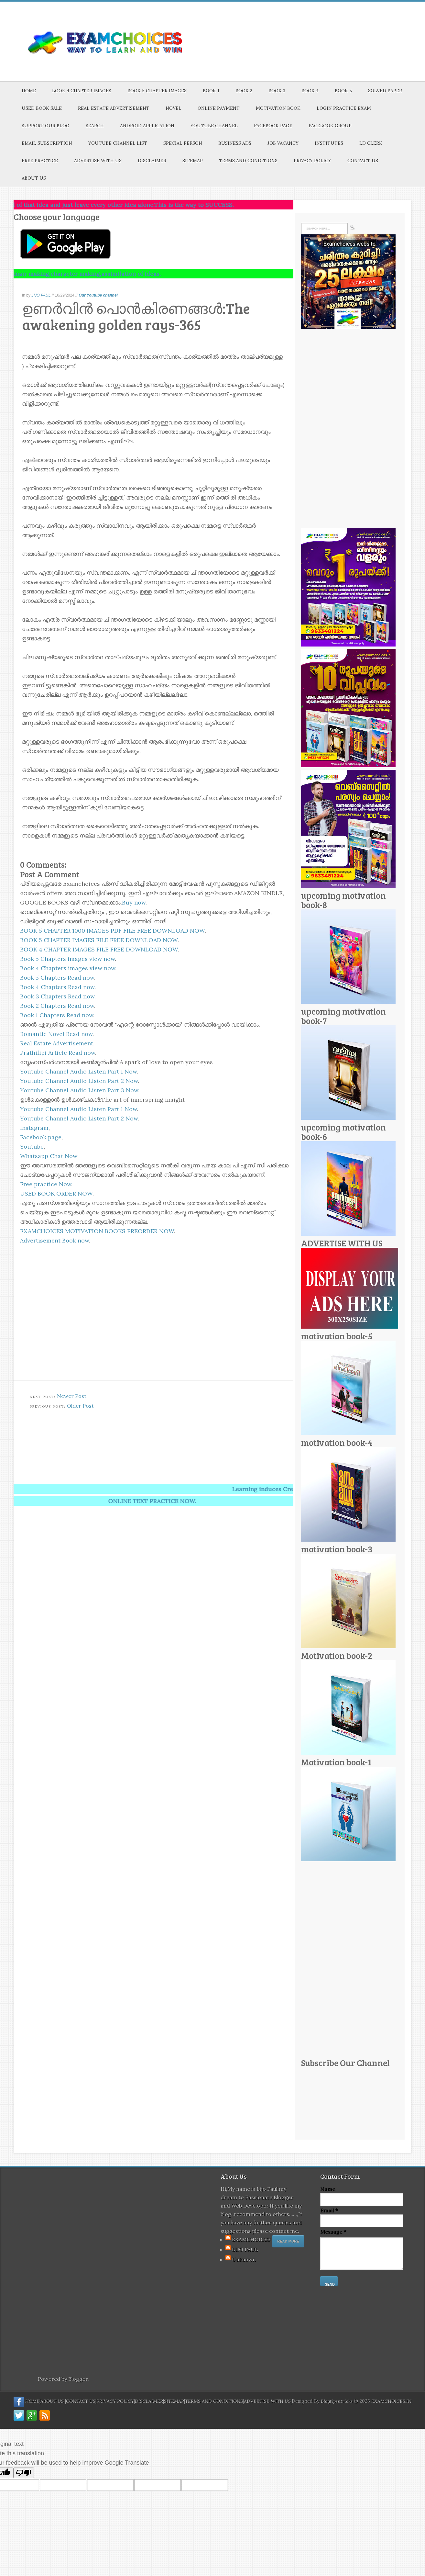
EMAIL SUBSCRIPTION (47, 143)
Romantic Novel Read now (56, 1034)
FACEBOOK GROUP (330, 126)
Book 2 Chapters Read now (57, 1005)
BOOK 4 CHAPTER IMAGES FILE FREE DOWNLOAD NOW (99, 949)
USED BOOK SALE (42, 108)
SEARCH (95, 126)
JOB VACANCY (283, 143)
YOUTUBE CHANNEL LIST (117, 143)
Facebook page (40, 1137)
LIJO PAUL (40, 295)
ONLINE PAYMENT (219, 108)
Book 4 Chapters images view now (67, 968)
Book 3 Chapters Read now (57, 996)
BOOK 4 (310, 91)
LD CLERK (370, 143)
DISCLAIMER (152, 160)
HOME (29, 91)
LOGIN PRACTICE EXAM (344, 108)
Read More (288, 2241)
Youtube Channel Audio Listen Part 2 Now (79, 1081)
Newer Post (71, 1396)
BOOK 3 (276, 91)
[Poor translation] (23, 2473)
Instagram (34, 1127)
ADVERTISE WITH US (98, 160)
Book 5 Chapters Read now (57, 977)
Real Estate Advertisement (56, 1043)
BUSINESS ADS (234, 143)
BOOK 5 (343, 91)
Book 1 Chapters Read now (56, 1015)
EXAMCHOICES (251, 2239)
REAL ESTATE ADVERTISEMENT (113, 108)
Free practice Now (45, 1184)
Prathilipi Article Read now (57, 1052)
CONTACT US (362, 160)
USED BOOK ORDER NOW (56, 1193)
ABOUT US (34, 178)
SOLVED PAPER (385, 91)
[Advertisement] (170, 1435)
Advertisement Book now (54, 1240)
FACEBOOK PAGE (273, 126)
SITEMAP (192, 160)
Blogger (78, 2379)
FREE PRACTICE (40, 160)
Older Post (80, 1405)
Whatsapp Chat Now (48, 1156)
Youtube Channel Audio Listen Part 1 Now (78, 1071)
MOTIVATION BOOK (278, 108)
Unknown (244, 2259)
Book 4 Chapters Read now (57, 987)
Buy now (134, 902)
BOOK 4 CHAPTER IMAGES (81, 91)
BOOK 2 (243, 91)
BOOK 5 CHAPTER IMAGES (157, 91)
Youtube (32, 1146)
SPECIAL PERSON (182, 143)
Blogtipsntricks (337, 2401)
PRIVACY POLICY (312, 160)
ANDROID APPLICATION (147, 126)
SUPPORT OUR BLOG (46, 126)
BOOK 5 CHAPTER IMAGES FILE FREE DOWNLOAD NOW (99, 940)
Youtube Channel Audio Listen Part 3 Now (79, 1090)
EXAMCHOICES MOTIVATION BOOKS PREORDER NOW (97, 1231)
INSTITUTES (329, 143)
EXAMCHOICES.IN (391, 2401)
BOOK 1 (211, 91)
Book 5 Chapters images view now (67, 958)
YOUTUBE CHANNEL (214, 126)
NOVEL (173, 108)
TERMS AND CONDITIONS (248, 160)
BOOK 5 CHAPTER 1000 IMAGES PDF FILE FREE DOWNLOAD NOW (112, 930)
